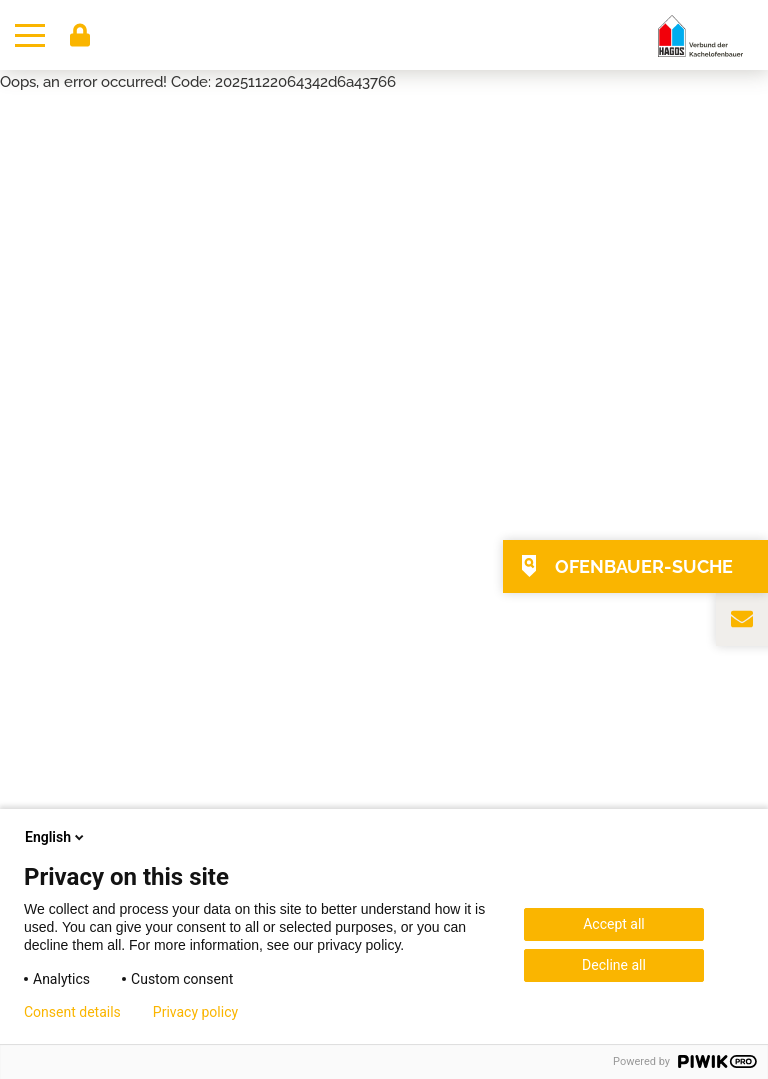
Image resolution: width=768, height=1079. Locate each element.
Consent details (72, 1012)
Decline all (614, 965)
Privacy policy (195, 1012)
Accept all (614, 924)
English (56, 837)
